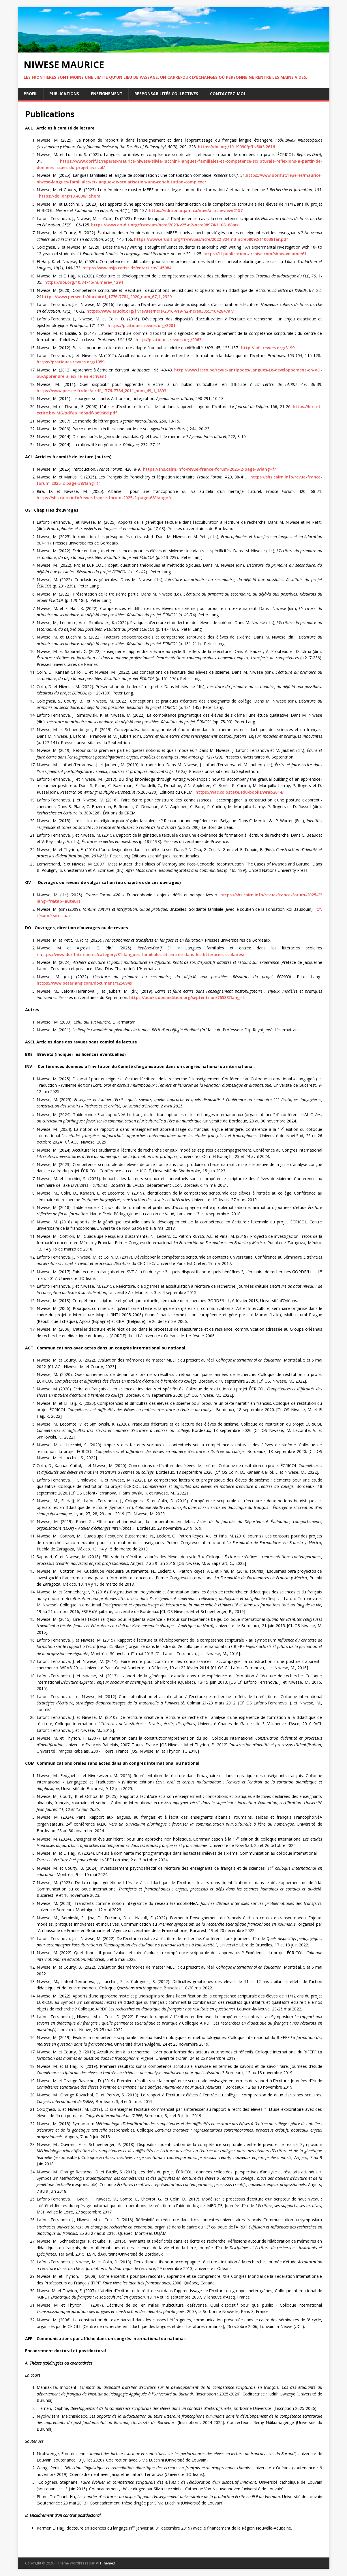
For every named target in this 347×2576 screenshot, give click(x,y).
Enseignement (107, 93)
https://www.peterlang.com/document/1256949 (84, 983)
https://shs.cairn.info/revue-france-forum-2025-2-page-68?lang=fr (104, 497)
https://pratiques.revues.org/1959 (70, 362)
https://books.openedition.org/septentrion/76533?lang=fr (187, 997)
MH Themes (105, 2563)
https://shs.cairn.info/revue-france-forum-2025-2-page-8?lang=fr (209, 469)
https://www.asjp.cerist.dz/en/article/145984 (126, 268)
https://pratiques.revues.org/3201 (141, 325)
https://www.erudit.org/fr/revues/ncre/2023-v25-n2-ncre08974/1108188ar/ (164, 225)
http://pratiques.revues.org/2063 (168, 339)
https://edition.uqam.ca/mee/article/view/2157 (196, 210)
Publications (64, 93)
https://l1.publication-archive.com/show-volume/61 (255, 253)
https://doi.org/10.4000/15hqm (69, 196)
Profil (30, 93)
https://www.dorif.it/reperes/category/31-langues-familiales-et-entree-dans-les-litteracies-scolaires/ (142, 954)
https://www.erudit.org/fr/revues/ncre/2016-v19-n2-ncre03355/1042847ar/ (160, 311)
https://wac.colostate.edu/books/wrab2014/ (240, 792)
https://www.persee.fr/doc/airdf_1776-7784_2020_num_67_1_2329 (107, 296)
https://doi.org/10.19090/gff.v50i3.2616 (236, 146)
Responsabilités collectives (166, 93)
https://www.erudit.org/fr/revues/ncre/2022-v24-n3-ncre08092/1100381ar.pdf (211, 239)
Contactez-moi (227, 93)
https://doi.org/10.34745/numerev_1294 (83, 282)
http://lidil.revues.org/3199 (267, 347)
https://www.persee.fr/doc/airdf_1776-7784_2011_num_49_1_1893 (101, 390)
